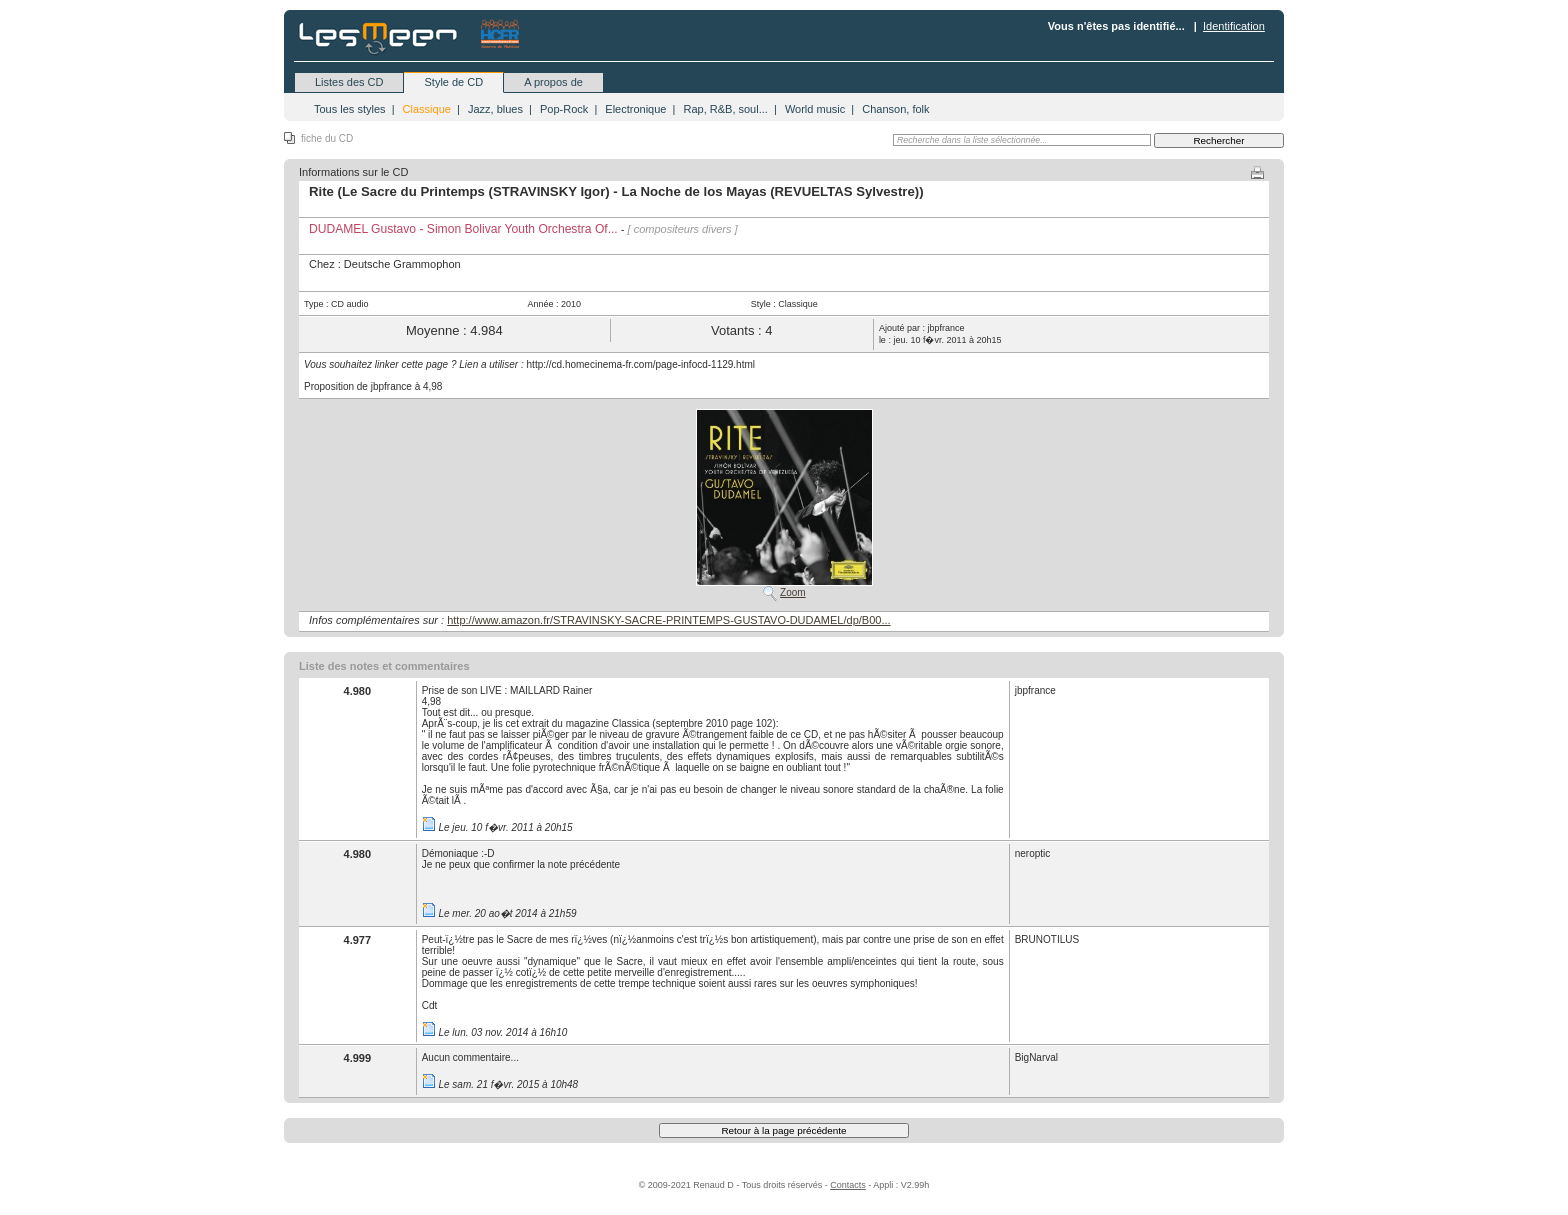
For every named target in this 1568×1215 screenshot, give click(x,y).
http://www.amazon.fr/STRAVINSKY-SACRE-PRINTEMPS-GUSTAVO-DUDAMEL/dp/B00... (668, 620)
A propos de (553, 82)
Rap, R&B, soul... (725, 109)
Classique (427, 109)
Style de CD (453, 82)
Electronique (635, 109)
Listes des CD (349, 82)
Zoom (793, 592)
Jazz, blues (495, 109)
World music (815, 109)
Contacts (848, 1185)
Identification (1234, 26)
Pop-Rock (564, 109)
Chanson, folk (895, 109)
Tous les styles (350, 109)
